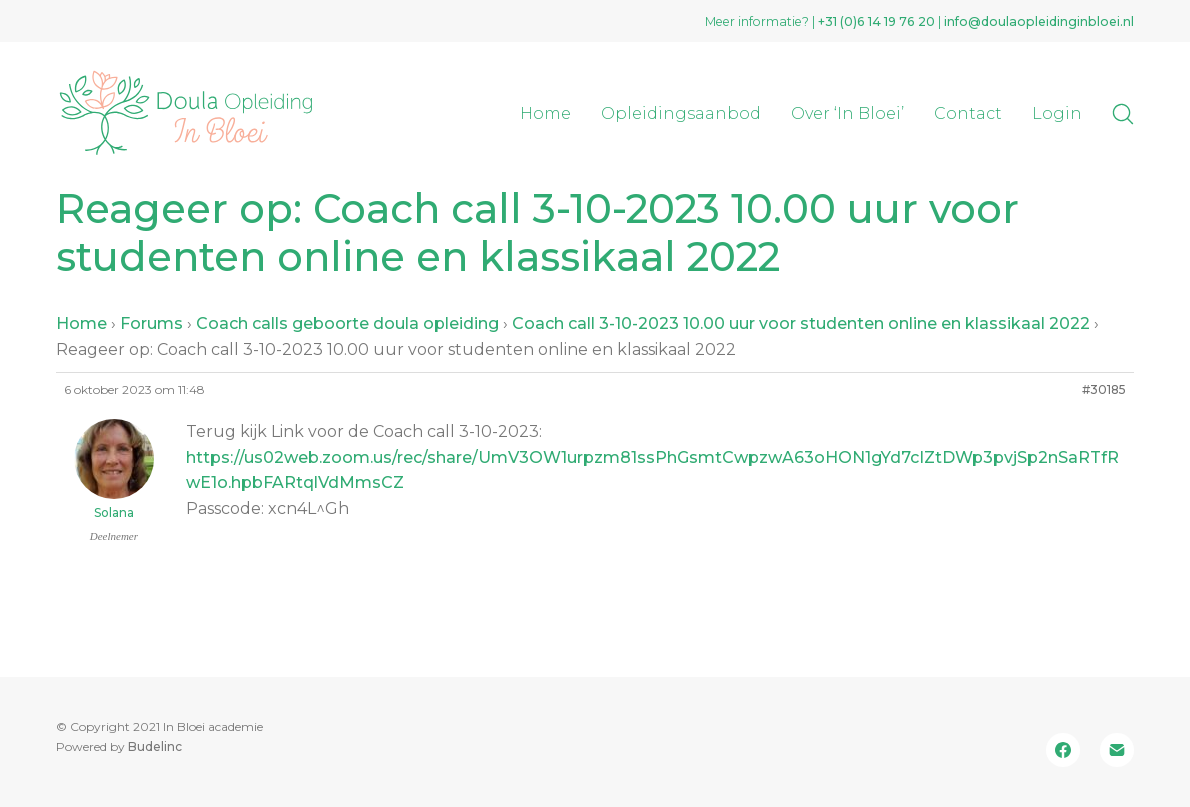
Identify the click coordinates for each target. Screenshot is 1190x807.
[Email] (1117, 750)
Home (81, 323)
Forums (151, 323)
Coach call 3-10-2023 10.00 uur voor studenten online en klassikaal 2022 (801, 323)
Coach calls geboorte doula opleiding (347, 323)
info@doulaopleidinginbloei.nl (1039, 21)
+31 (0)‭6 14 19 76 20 (876, 21)
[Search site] (1123, 114)
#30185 (1104, 389)
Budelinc (155, 746)
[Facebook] (1063, 750)
